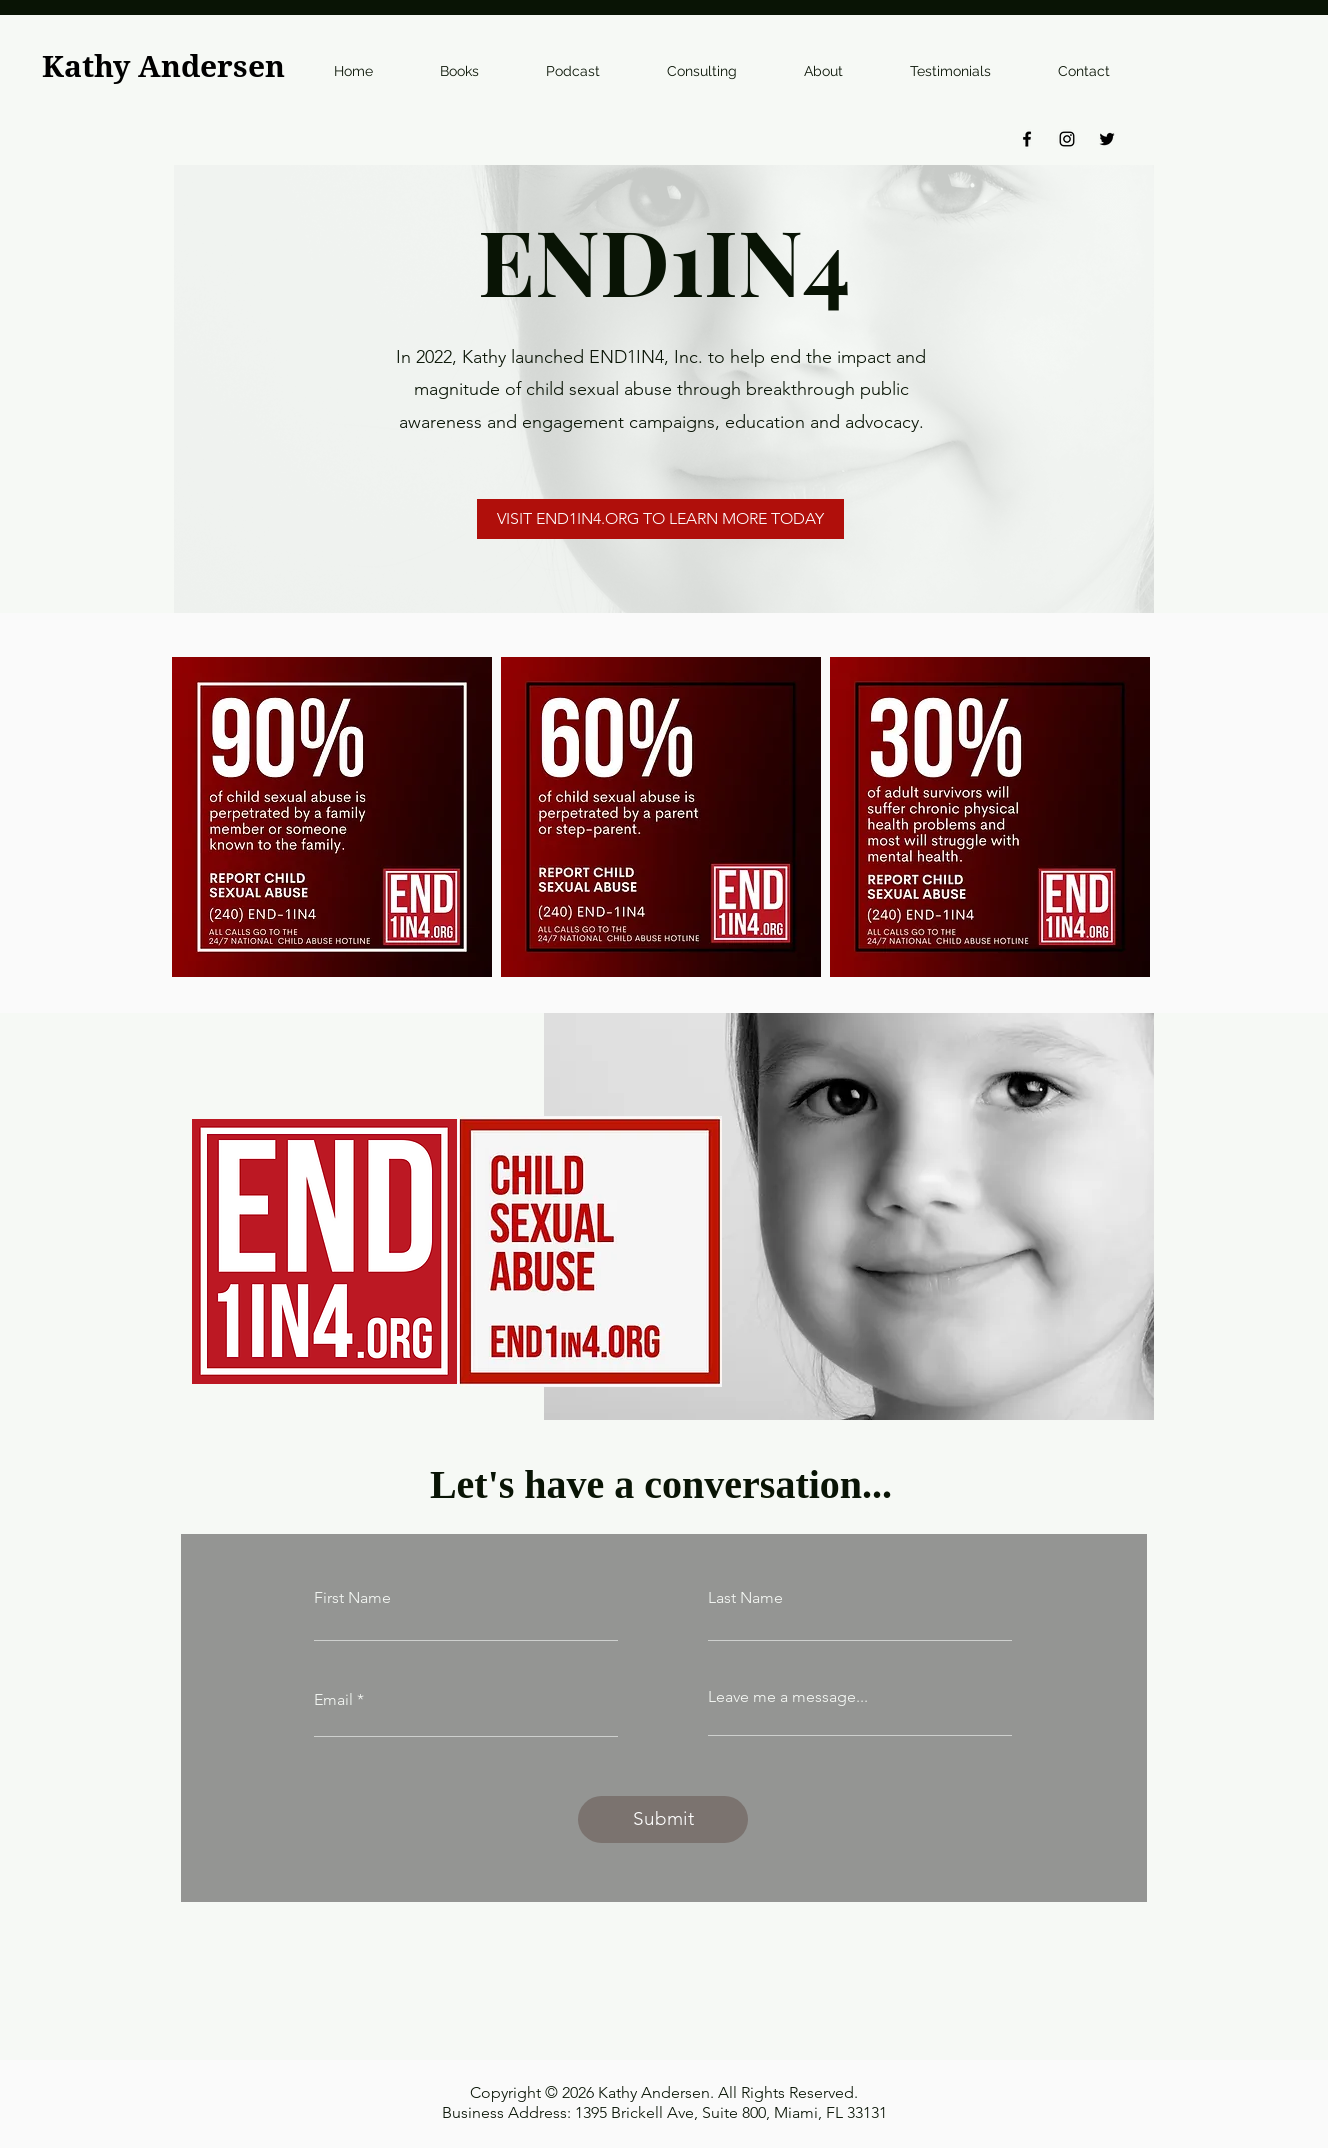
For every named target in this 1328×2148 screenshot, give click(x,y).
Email (333, 1700)
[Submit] (663, 1819)
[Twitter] (1107, 139)
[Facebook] (1027, 139)
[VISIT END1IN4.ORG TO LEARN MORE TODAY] (660, 519)
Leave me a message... (788, 1697)
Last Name (745, 1598)
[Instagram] (1067, 139)
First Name (352, 1598)
